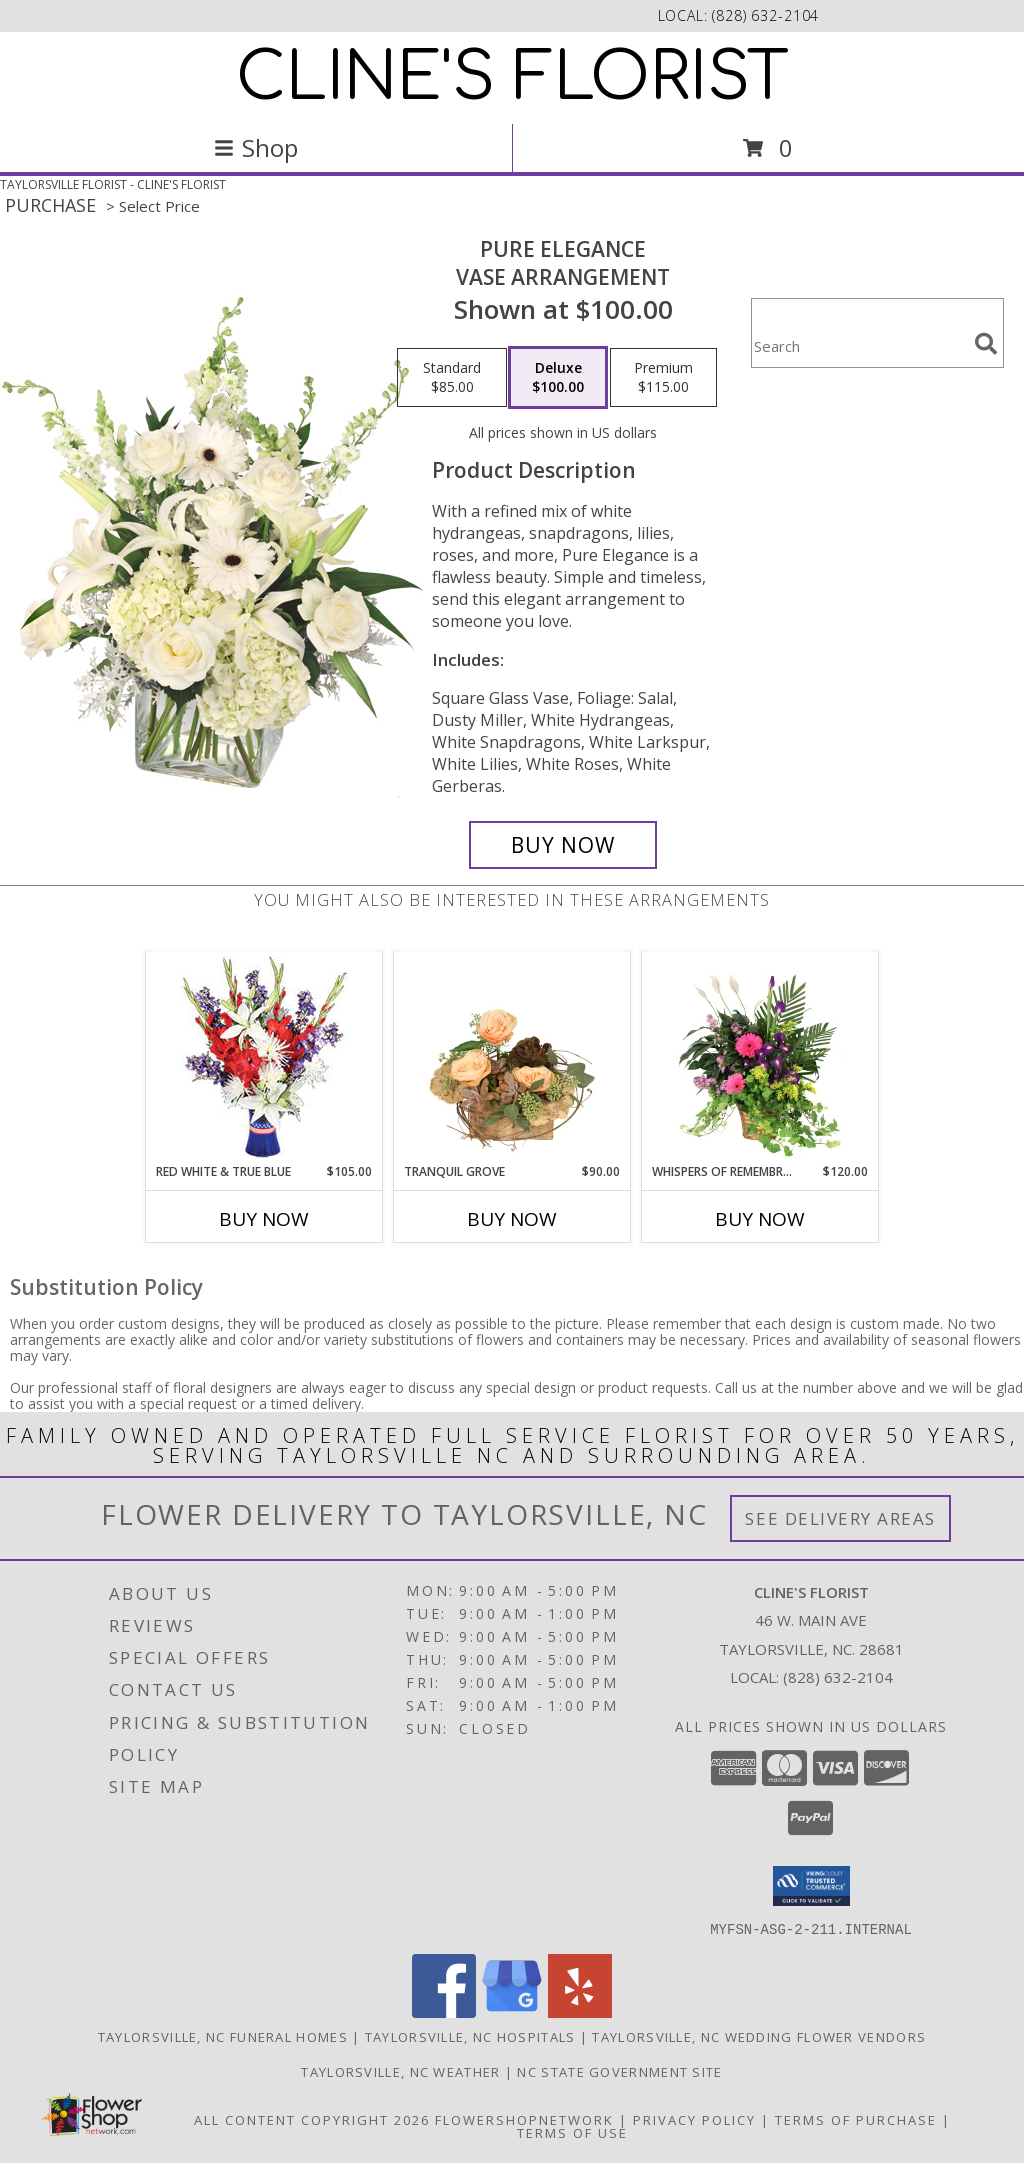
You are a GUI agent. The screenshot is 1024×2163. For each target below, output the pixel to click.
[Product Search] (859, 345)
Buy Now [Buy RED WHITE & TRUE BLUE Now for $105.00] (264, 1219)
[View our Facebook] (444, 2011)
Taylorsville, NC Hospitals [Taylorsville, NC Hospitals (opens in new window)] (470, 2036)
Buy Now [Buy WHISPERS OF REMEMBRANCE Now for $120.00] (760, 1219)
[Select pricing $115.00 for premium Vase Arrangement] (663, 378)
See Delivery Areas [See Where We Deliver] (840, 1518)
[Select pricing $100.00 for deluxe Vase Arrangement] (558, 378)
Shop (256, 147)
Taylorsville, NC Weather (400, 2071)
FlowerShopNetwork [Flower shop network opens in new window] (524, 2119)
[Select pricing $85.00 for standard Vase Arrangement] (452, 378)
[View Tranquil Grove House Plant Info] (512, 1057)
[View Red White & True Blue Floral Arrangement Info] (264, 1057)
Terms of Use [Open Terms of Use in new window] (572, 2132)
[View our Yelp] (580, 2011)
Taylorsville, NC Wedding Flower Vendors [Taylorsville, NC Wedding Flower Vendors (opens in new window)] (759, 2036)
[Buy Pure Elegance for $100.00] (563, 845)
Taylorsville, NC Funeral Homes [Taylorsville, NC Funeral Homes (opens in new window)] (223, 2036)
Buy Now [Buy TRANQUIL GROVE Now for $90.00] (512, 1219)
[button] (811, 1886)
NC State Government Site (619, 2071)
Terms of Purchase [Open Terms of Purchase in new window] (856, 2119)
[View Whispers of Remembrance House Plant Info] (760, 1057)
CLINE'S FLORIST (512, 78)
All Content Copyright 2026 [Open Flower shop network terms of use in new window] (312, 2119)
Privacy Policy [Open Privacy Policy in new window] (694, 2119)
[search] (986, 344)
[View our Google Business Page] (512, 2011)
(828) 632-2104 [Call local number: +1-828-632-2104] (765, 15)
